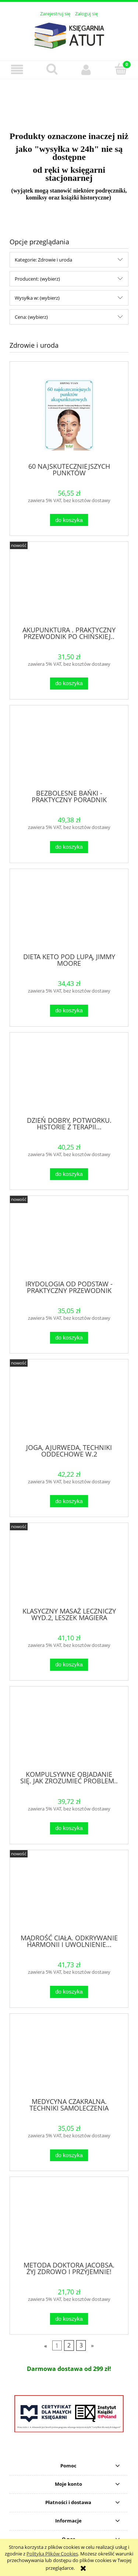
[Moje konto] (86, 69)
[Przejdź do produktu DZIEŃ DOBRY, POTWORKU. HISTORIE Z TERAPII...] (69, 1076)
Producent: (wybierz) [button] (37, 278)
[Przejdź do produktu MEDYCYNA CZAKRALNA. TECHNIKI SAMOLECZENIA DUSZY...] (69, 2058)
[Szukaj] (52, 69)
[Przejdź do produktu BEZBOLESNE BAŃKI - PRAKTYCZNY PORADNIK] (69, 750)
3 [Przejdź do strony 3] (81, 2346)
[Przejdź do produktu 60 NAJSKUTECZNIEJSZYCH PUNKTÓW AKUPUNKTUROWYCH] (69, 414)
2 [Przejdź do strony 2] (69, 2346)
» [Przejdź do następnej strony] (92, 2346)
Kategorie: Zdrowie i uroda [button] (43, 259)
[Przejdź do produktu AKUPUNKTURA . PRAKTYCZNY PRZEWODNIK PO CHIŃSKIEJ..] (69, 586)
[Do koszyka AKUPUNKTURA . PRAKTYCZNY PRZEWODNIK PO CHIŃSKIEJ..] (69, 683)
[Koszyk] (120, 69)
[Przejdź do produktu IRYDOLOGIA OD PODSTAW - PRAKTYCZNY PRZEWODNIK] (69, 1240)
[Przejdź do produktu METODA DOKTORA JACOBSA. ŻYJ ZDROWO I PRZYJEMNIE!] (69, 2221)
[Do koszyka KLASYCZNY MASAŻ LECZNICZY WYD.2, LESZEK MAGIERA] (69, 1665)
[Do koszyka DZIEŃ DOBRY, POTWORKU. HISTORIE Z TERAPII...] (69, 1174)
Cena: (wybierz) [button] (31, 317)
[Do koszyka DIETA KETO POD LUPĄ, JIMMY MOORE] (69, 1011)
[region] (69, 100)
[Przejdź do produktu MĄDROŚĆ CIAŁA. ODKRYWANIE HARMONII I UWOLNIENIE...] (69, 1894)
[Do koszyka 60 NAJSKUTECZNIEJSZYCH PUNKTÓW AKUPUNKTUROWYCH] (69, 520)
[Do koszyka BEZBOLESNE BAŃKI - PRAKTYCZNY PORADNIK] (69, 847)
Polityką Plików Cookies (52, 2553)
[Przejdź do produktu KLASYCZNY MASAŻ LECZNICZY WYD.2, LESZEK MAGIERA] (69, 1567)
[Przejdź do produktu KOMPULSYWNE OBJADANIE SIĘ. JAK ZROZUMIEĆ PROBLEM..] (69, 1731)
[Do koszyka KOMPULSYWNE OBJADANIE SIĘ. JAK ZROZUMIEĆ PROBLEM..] (69, 1828)
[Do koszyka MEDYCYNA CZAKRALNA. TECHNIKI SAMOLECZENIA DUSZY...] (69, 2155)
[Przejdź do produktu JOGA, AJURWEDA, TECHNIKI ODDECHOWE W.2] (69, 1404)
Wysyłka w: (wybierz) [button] (37, 298)
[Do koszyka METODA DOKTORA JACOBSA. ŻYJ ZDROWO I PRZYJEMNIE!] (69, 2319)
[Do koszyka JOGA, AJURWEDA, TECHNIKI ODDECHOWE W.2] (69, 1501)
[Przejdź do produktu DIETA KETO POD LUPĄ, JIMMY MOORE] (69, 913)
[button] (17, 69)
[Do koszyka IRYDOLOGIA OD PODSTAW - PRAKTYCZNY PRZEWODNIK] (69, 1338)
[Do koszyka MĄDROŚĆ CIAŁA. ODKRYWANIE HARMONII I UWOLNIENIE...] (69, 1992)
